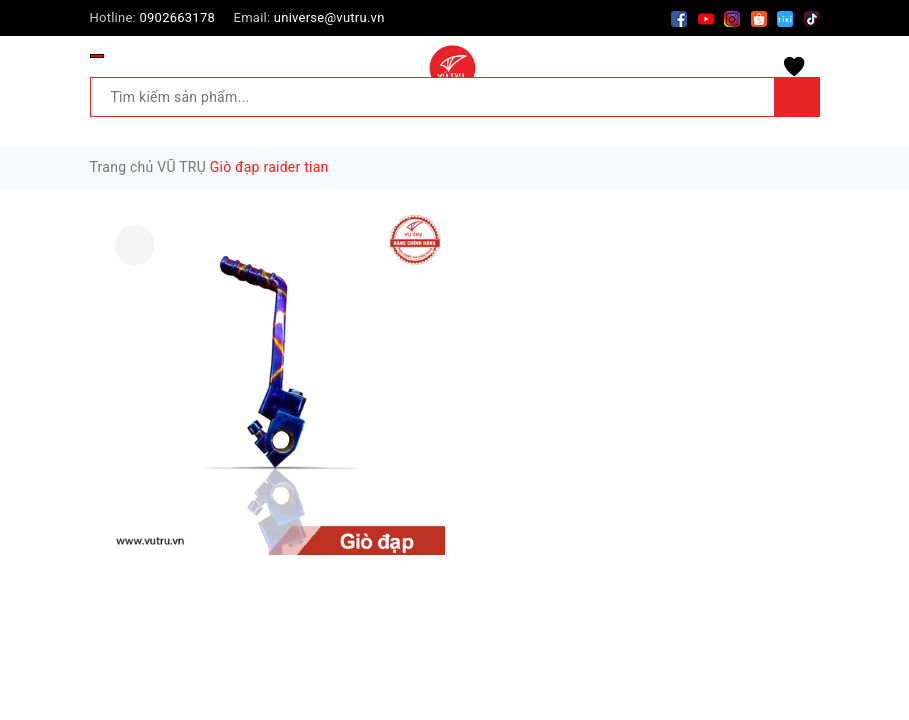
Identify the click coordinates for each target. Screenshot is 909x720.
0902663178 (177, 17)
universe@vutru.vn (329, 17)
